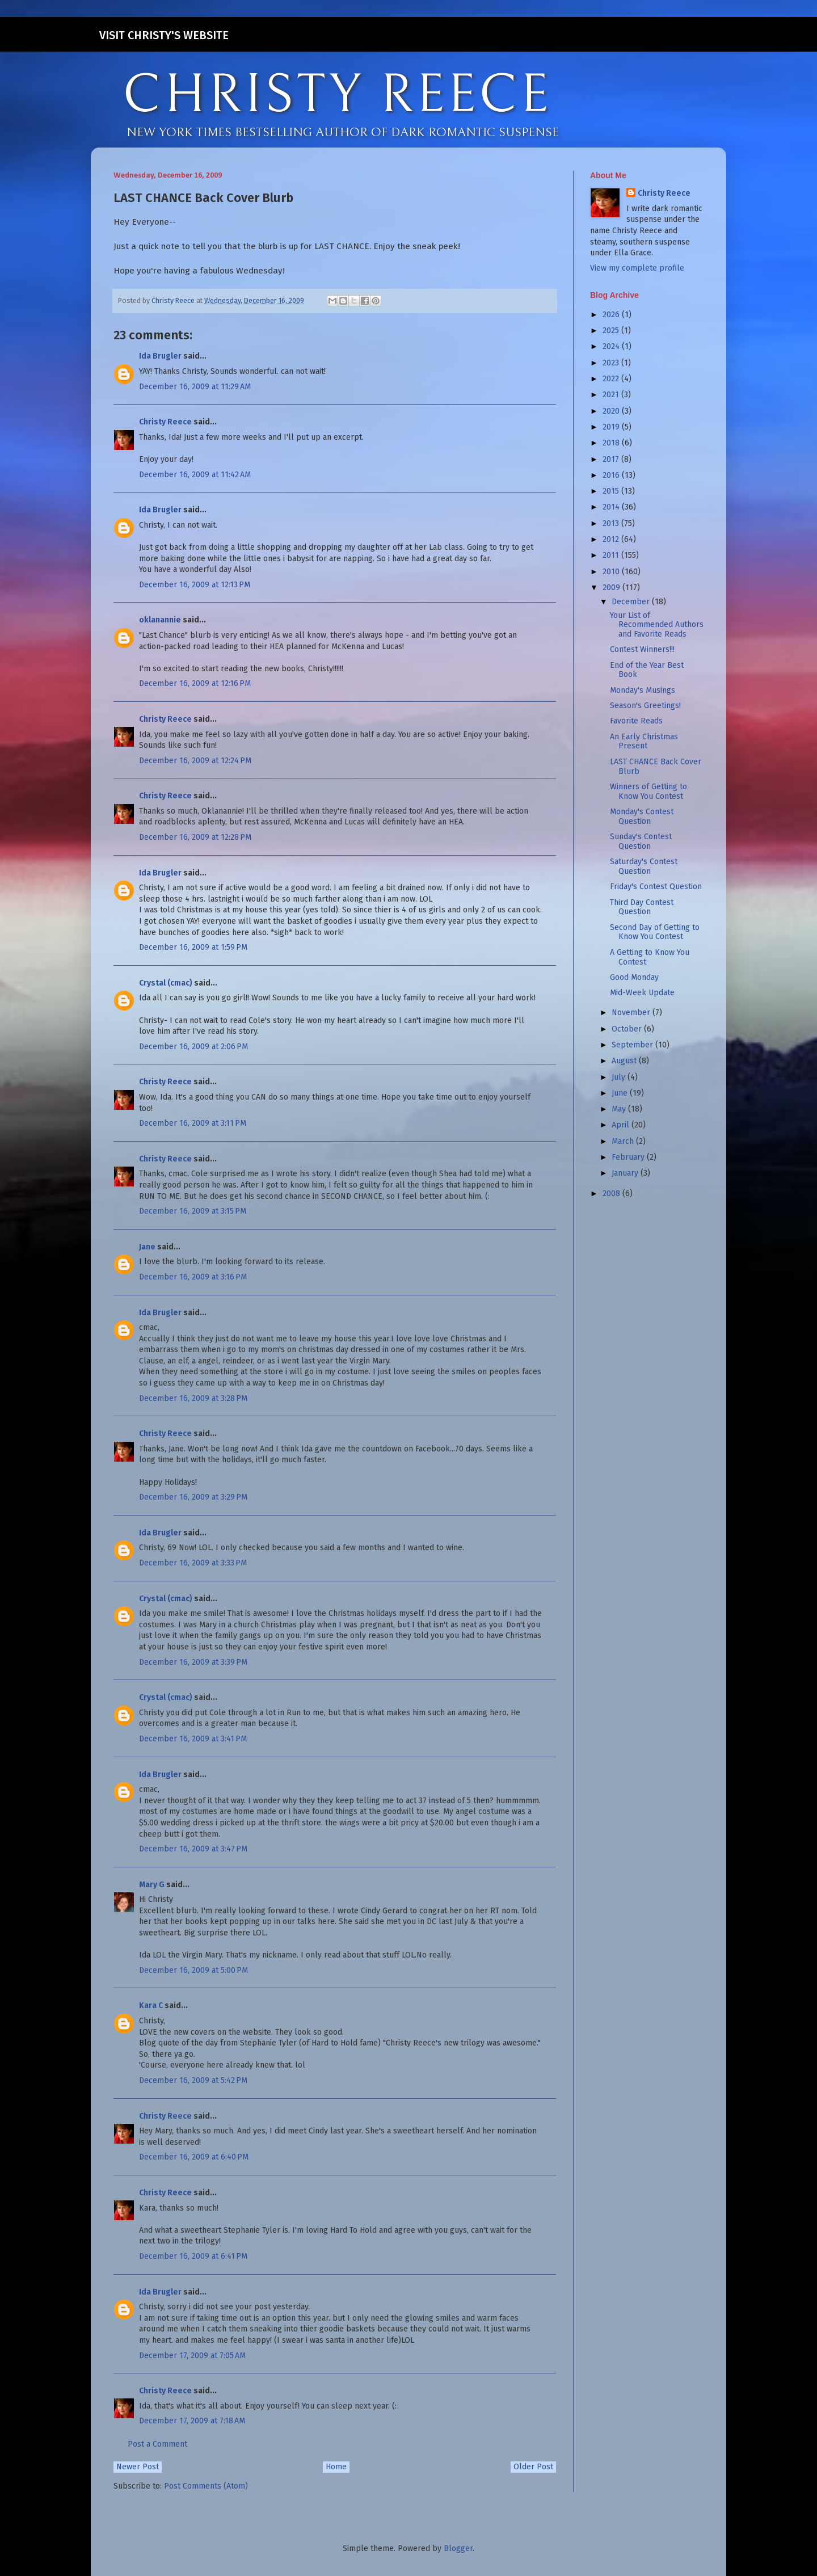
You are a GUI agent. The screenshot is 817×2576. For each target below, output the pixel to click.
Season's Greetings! (645, 705)
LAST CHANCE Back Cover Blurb (655, 766)
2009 (612, 587)
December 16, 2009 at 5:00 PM (193, 1970)
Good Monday (634, 977)
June (621, 1093)
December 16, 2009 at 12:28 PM (195, 837)
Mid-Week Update (642, 992)
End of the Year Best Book (647, 670)
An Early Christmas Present (644, 741)
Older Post (533, 2467)
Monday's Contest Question (641, 816)
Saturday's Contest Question (643, 866)
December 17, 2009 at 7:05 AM (192, 2355)
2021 (612, 394)
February (629, 1157)
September (633, 1045)
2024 (612, 346)
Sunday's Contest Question (641, 841)
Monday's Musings (642, 690)
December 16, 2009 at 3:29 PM (193, 1497)
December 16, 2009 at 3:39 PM (193, 1662)
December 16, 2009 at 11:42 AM (195, 474)
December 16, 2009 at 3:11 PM (192, 1123)
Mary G (152, 1884)
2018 (612, 443)
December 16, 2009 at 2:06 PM (193, 1046)
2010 (612, 571)
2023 (612, 363)
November (632, 1012)
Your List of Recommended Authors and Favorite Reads (657, 625)
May (620, 1109)
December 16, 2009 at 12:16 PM (195, 683)
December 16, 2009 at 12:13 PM (194, 585)
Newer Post (137, 2467)
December (632, 602)
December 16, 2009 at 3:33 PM (193, 1563)
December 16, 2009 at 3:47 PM (193, 1849)
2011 (612, 555)
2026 (612, 314)
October (628, 1029)
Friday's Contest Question (656, 886)
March (624, 1141)
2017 (612, 459)
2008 (612, 1193)
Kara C (151, 2005)
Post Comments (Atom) (206, 2486)
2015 (612, 491)
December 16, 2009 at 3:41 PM (193, 1739)
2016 (612, 475)
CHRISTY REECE (337, 95)
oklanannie (160, 620)
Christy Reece (165, 422)
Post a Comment (157, 2444)
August (625, 1061)
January (626, 1173)
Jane (147, 1247)
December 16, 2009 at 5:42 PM (193, 2080)
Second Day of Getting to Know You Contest (655, 932)
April (621, 1125)
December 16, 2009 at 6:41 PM (193, 2256)
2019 (612, 427)
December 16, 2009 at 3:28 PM (193, 1398)
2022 (612, 379)
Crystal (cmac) (165, 983)
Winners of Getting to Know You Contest (648, 791)
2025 (612, 330)
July (620, 1077)
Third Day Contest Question (641, 907)
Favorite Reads (636, 721)
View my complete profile (637, 268)
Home (336, 2467)
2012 (612, 539)
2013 (612, 523)
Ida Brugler (160, 356)
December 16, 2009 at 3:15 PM (192, 1211)
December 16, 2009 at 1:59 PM (193, 947)
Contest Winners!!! (642, 649)
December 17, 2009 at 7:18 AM (192, 2421)
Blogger (458, 2548)
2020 (612, 411)
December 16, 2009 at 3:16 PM (193, 1277)
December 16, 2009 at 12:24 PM (195, 760)
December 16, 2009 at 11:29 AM (195, 387)
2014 (612, 507)
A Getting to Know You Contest (649, 957)
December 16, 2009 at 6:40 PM (194, 2157)
